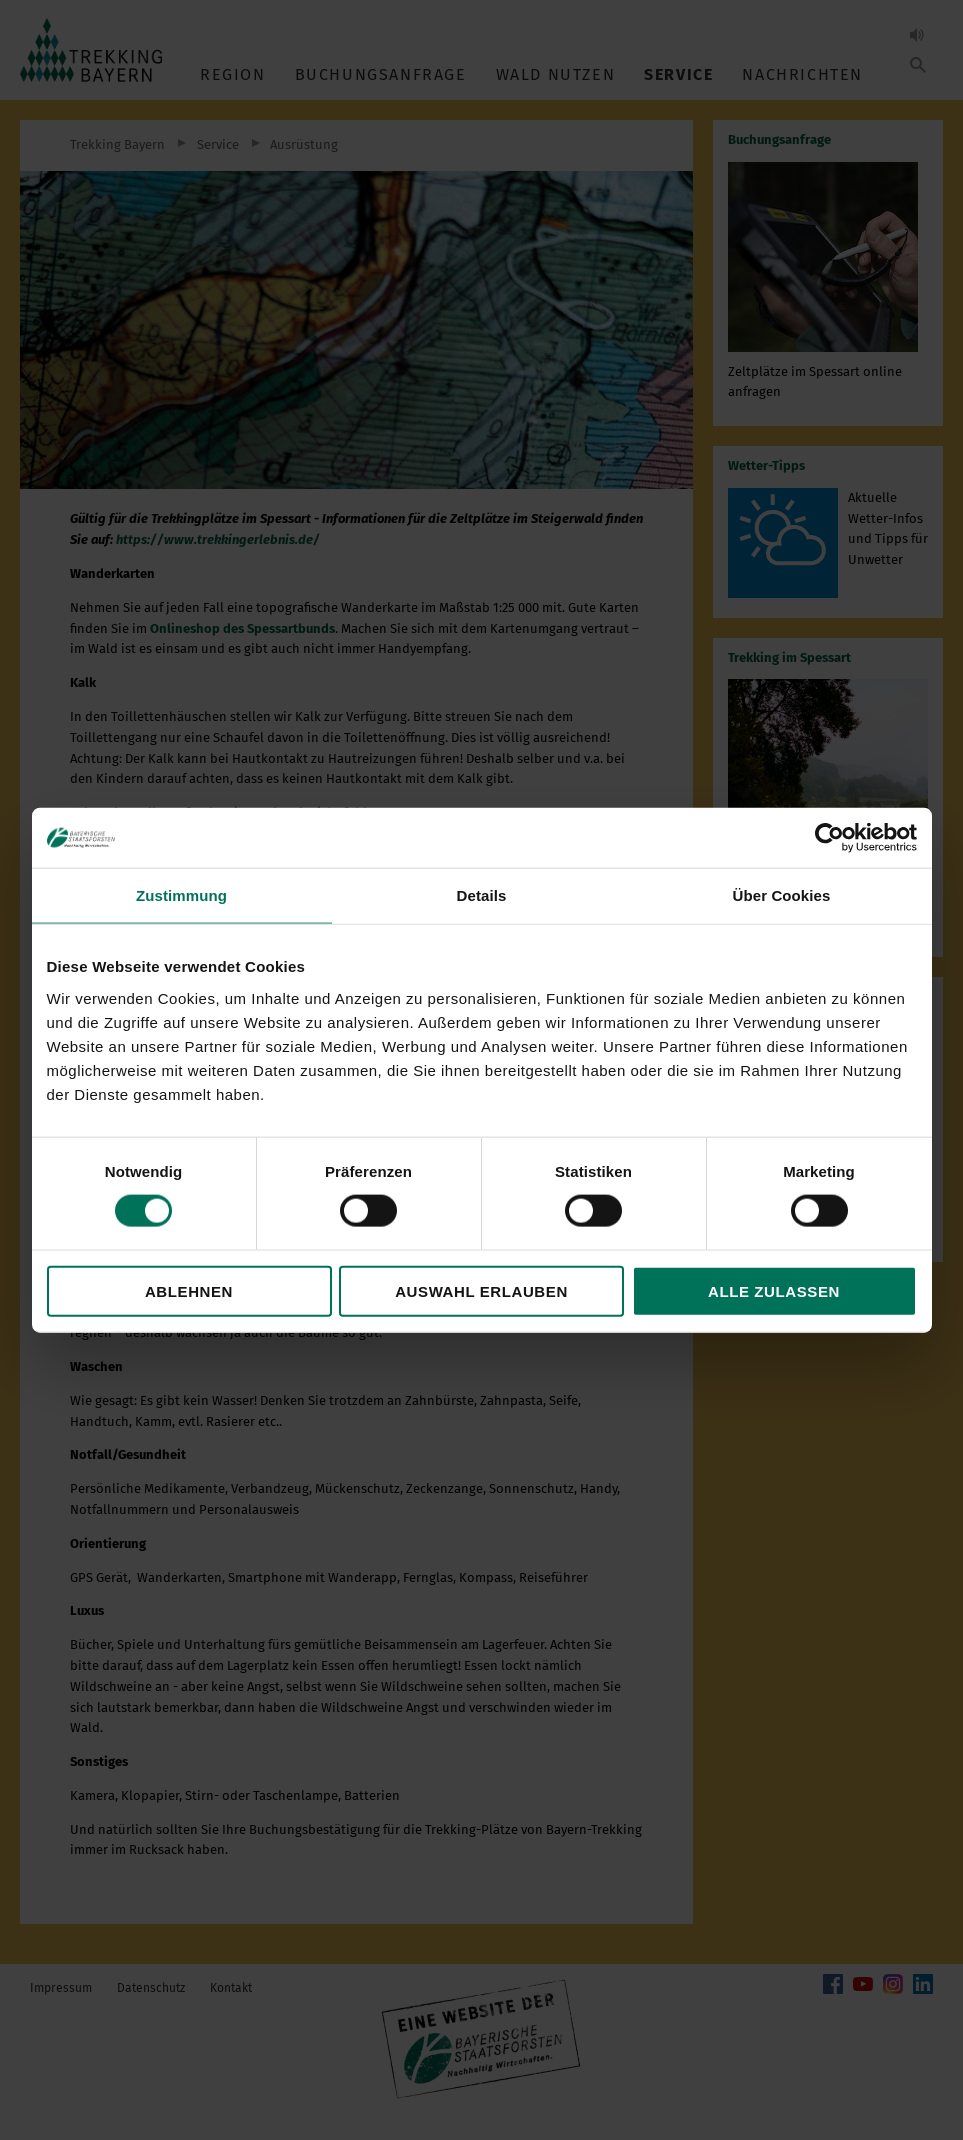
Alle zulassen (774, 1290)
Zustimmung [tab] (181, 895)
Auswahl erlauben (481, 1290)
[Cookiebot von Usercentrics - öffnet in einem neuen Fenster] (829, 838)
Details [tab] (482, 895)
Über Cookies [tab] (782, 895)
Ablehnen (189, 1290)
